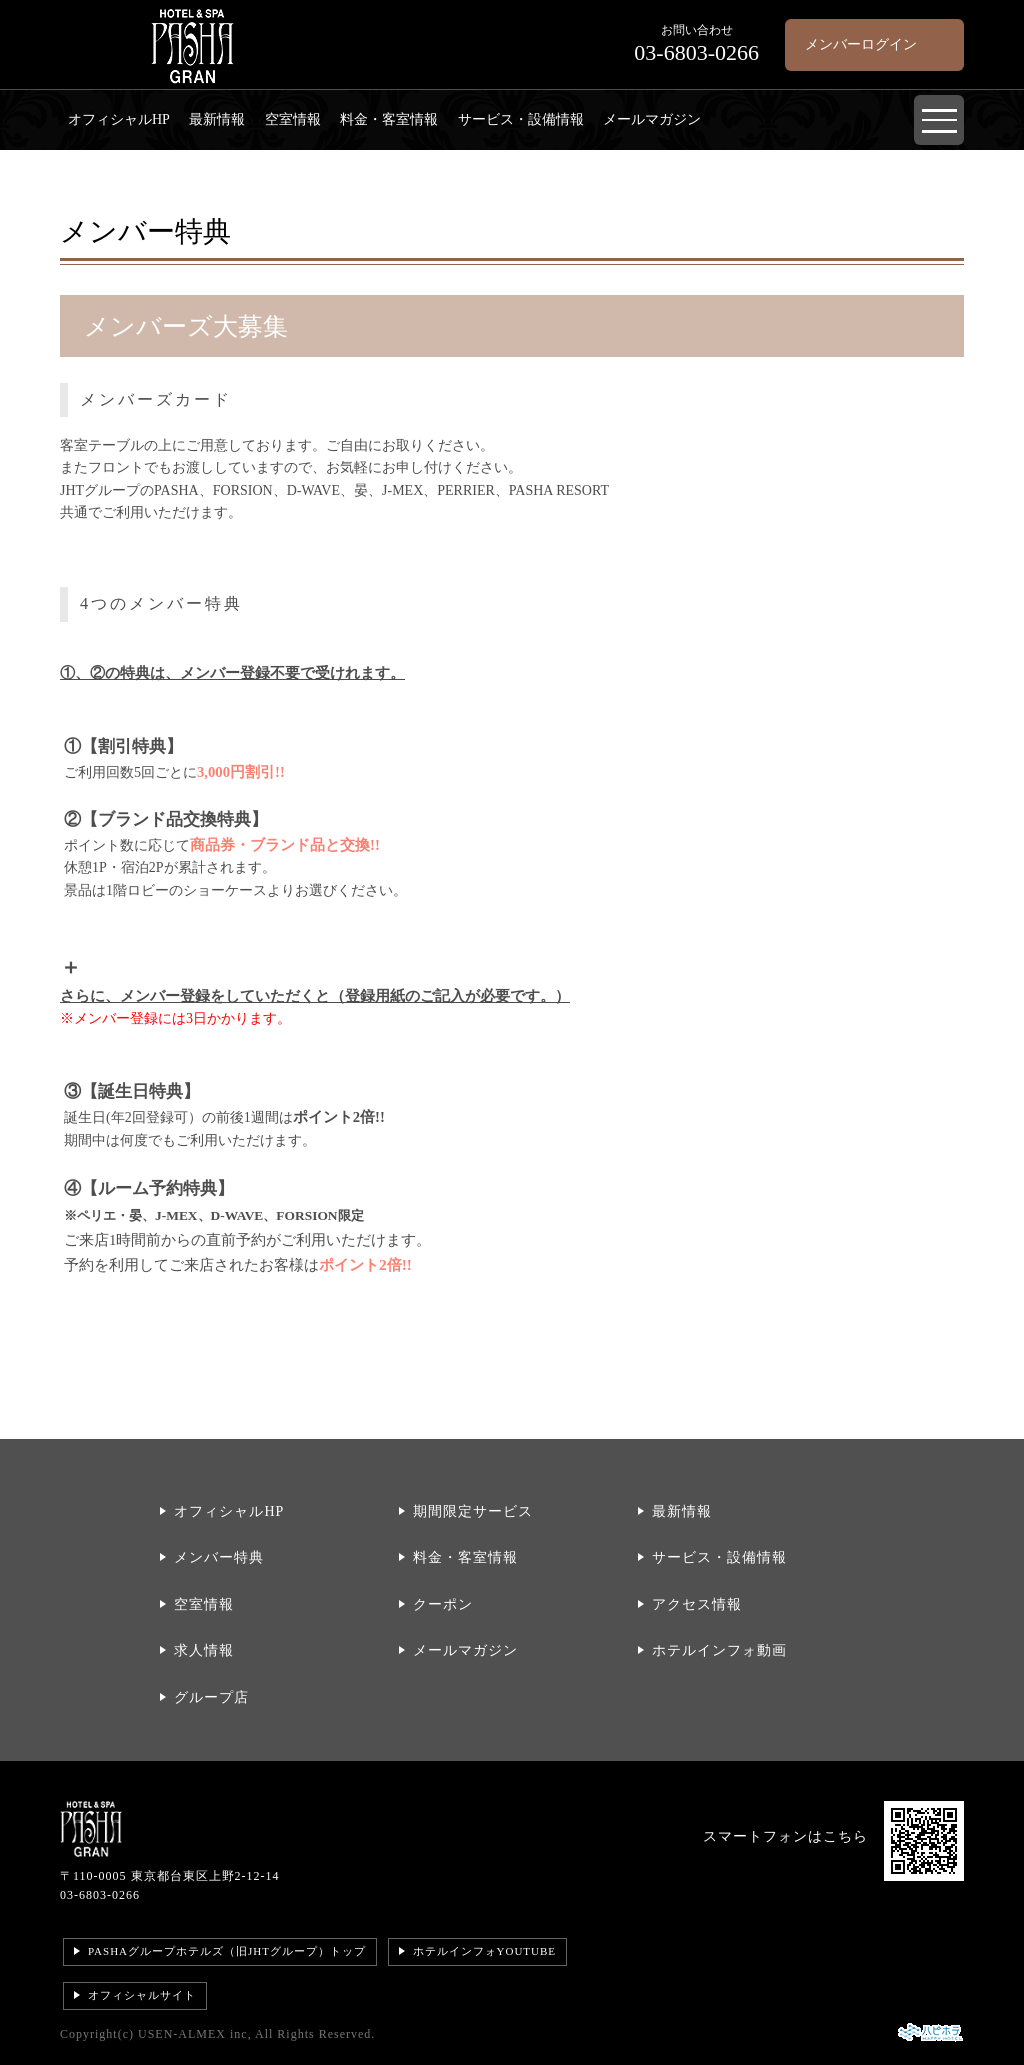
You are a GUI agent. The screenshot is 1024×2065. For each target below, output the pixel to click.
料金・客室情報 (389, 119)
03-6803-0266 (100, 1895)
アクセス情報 (697, 1604)
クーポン (443, 1604)
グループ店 (211, 1697)
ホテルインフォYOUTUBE (485, 1951)
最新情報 (217, 119)
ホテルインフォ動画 (719, 1650)
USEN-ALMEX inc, (195, 2034)
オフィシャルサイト (142, 1995)
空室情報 (293, 119)
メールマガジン (652, 119)
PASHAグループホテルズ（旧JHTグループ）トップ (227, 1951)
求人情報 (204, 1650)
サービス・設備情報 (521, 119)
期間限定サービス (473, 1511)
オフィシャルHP (119, 119)
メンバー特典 (219, 1557)
